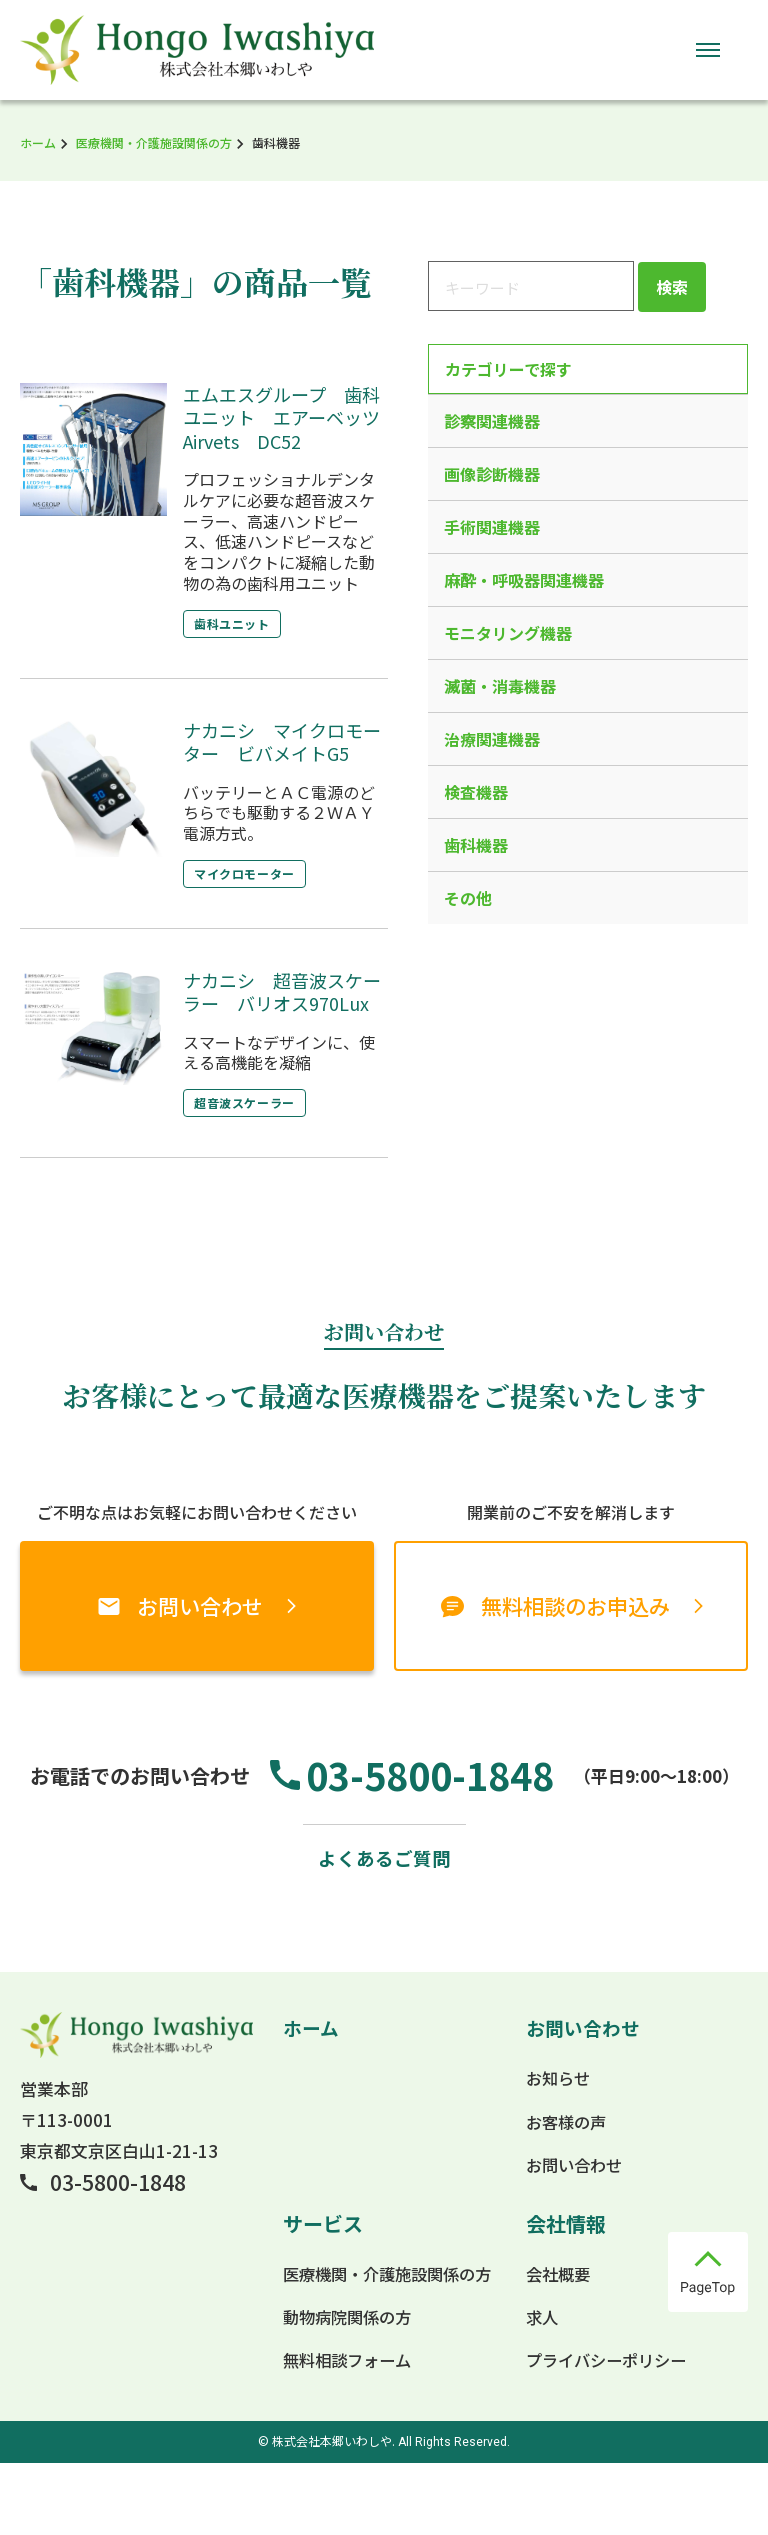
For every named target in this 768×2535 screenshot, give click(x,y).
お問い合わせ (200, 1605)
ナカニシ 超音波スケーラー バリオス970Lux (282, 991)
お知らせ (556, 2149)
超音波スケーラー (248, 1102)
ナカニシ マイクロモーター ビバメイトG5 (282, 741)
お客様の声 (564, 2192)
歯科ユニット (236, 623)
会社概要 (556, 2345)
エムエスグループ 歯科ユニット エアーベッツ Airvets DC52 (290, 417)
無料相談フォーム (342, 2431)
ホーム (38, 142)
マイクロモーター (248, 873)
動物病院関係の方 (343, 2388)
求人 (539, 2388)
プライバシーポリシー (607, 2431)
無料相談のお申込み (575, 1605)
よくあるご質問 (384, 1927)
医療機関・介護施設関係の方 (154, 142)
